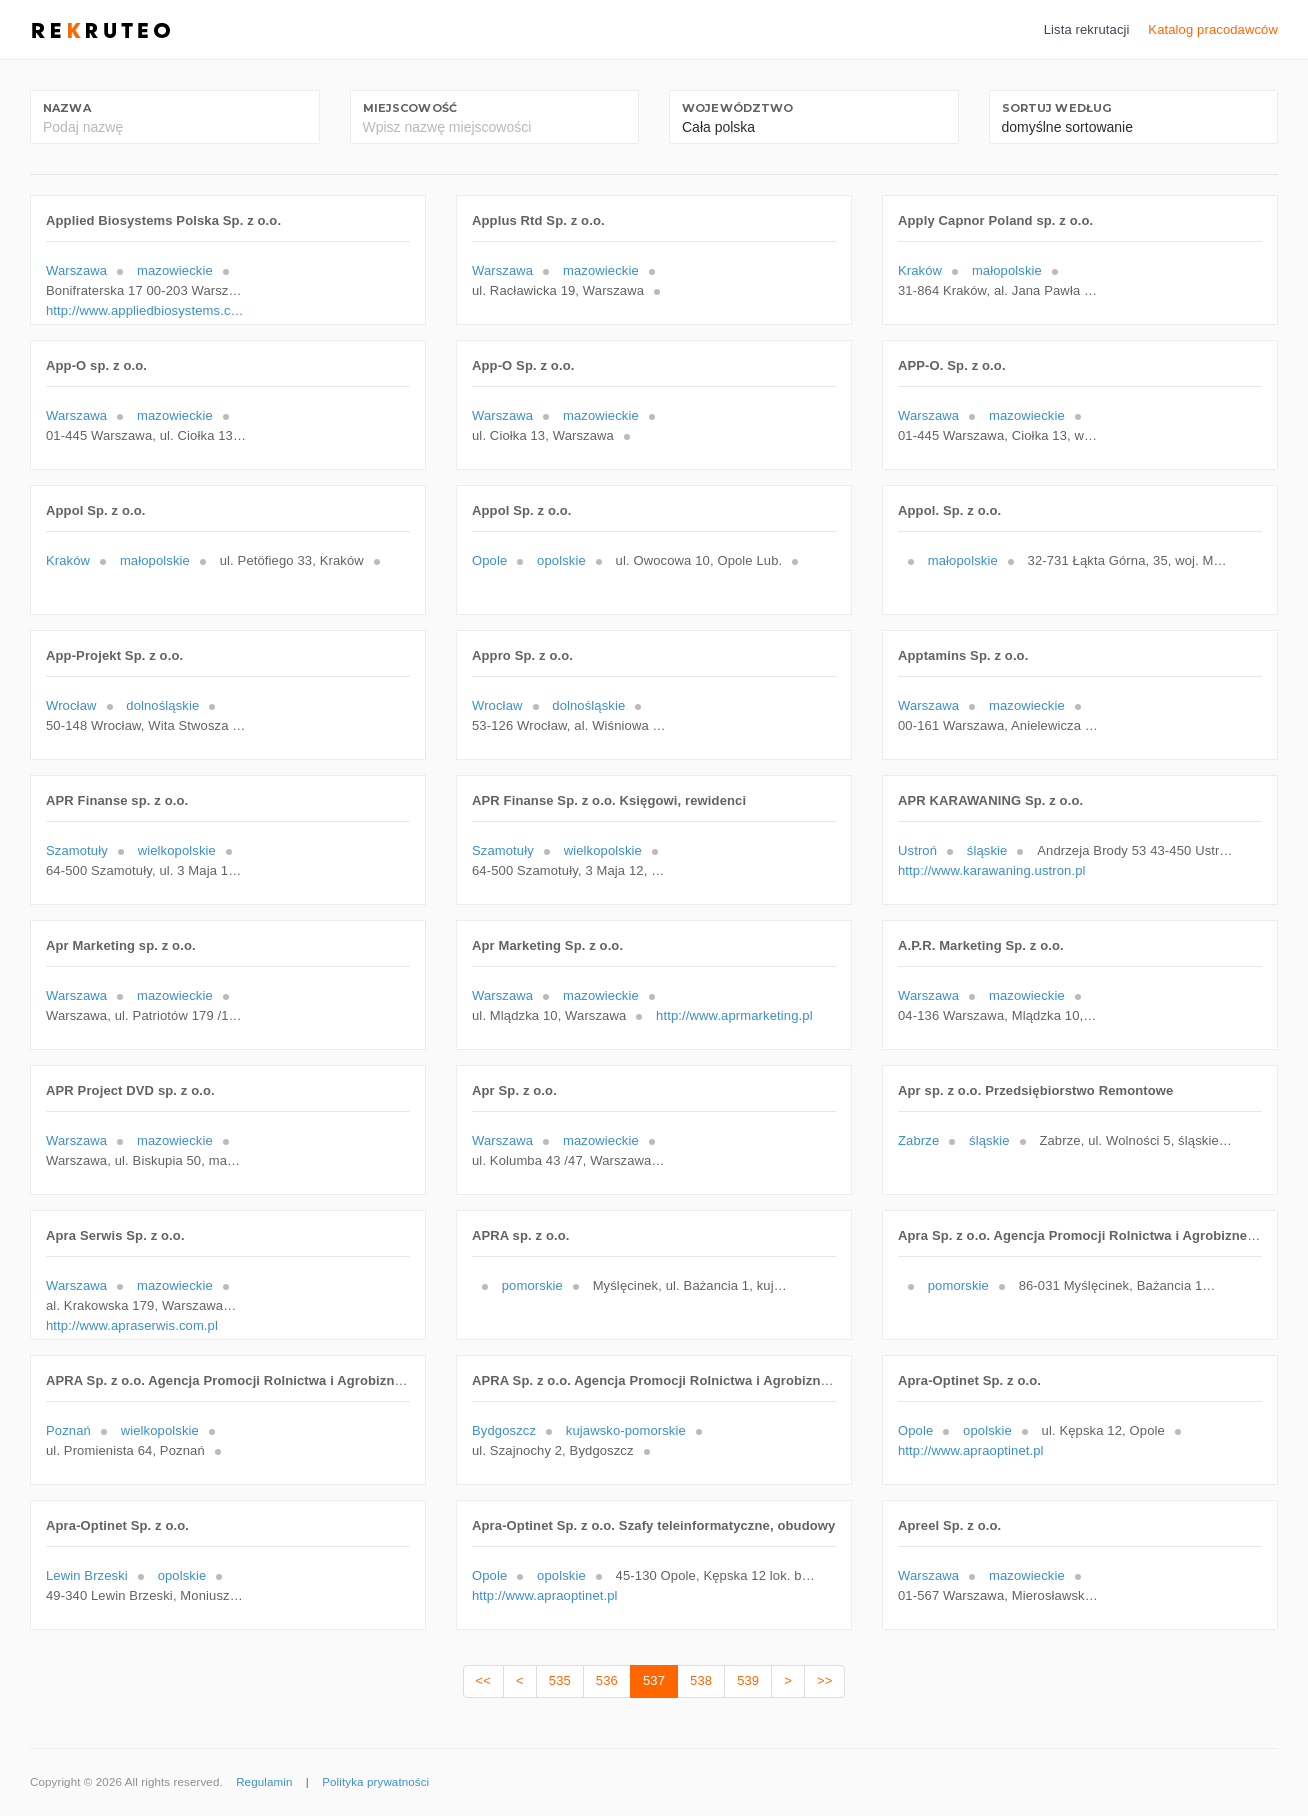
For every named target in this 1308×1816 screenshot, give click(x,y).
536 (607, 1680)
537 (654, 1680)
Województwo (737, 108)
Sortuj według (1057, 108)
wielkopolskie (177, 850)
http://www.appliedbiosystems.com (146, 310)
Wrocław (71, 705)
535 (560, 1680)
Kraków (920, 270)
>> (824, 1680)
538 (701, 1680)
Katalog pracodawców (1213, 29)
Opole (489, 560)
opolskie (561, 560)
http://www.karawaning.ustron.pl (992, 870)
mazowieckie (175, 270)
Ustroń (917, 850)
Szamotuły (77, 850)
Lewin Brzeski (87, 1575)
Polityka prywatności (375, 1782)
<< (483, 1680)
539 (748, 1680)
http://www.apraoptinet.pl (971, 1450)
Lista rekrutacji (1087, 29)
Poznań (68, 1430)
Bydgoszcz (504, 1430)
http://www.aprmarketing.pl (734, 1015)
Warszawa (76, 270)
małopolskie (1007, 270)
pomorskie (532, 1285)
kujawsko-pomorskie (626, 1430)
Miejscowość (410, 108)
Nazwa (67, 108)
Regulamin (264, 1782)
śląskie (987, 850)
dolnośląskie (162, 705)
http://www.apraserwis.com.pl (132, 1325)
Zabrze (918, 1140)
